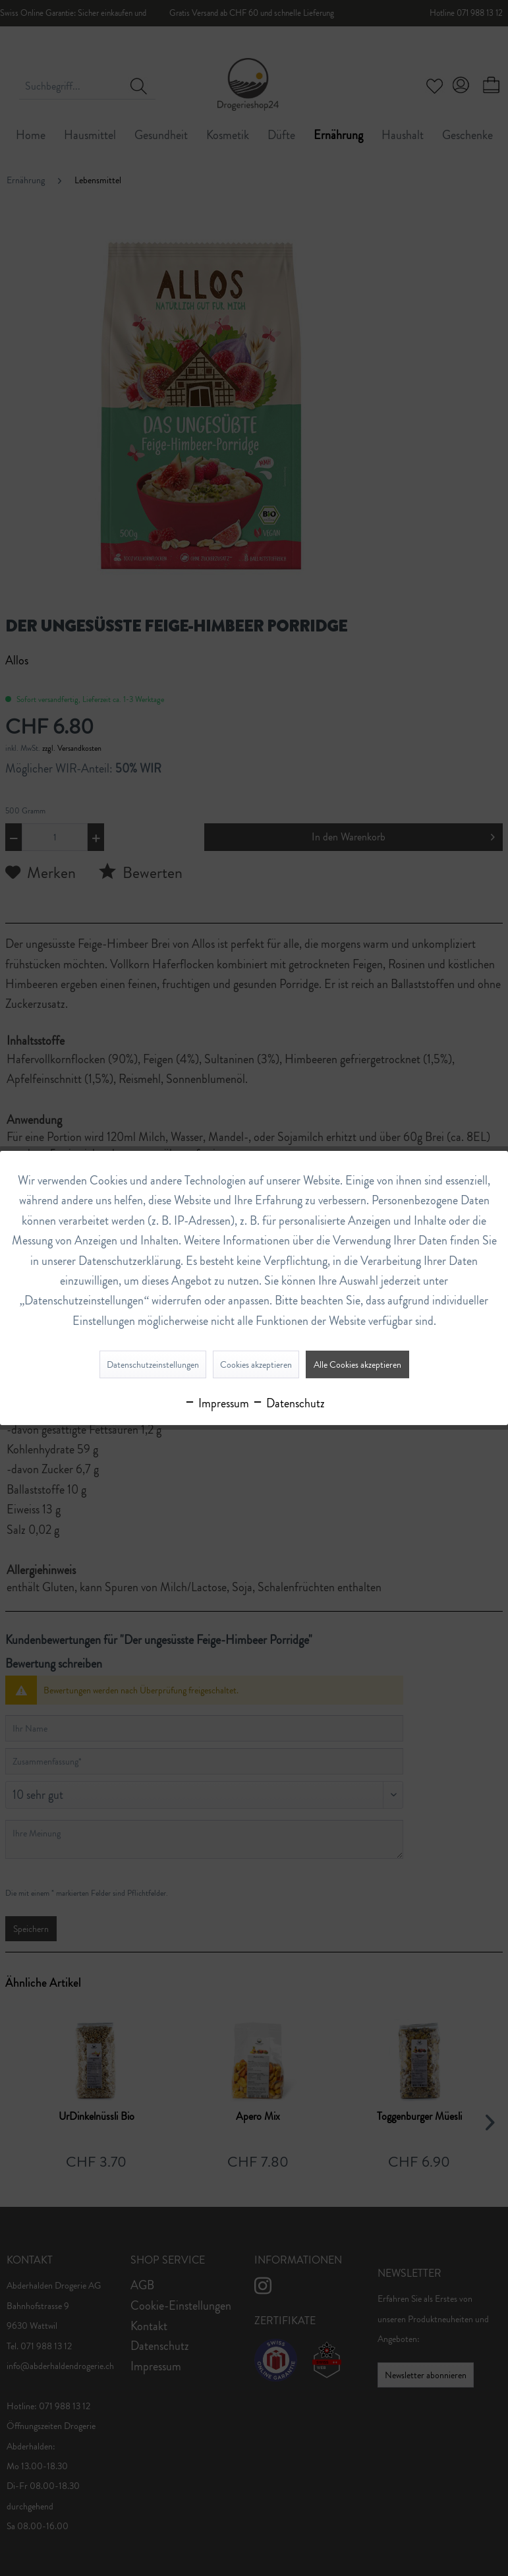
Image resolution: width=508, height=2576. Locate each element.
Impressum (216, 1403)
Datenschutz (288, 1403)
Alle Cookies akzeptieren (357, 1364)
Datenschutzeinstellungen (153, 1364)
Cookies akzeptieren (256, 1364)
